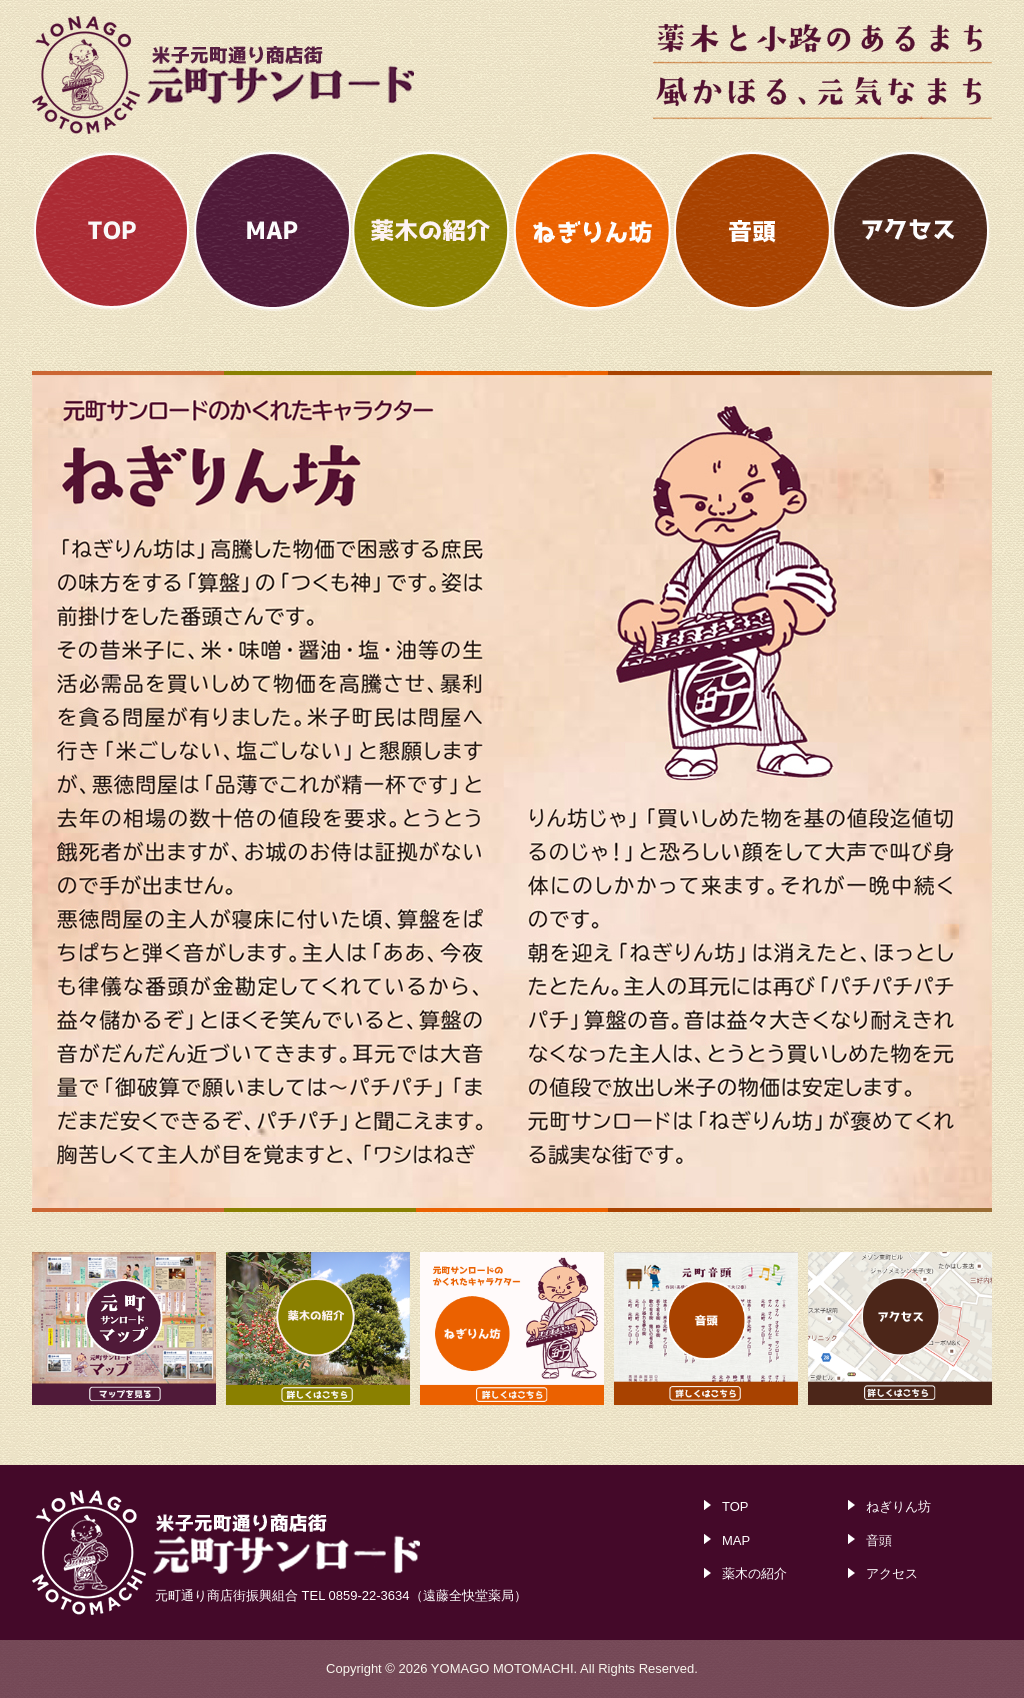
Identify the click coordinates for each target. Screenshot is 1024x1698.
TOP (735, 1506)
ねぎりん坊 (898, 1506)
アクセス (892, 1573)
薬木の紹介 (754, 1573)
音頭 (879, 1540)
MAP (736, 1540)
